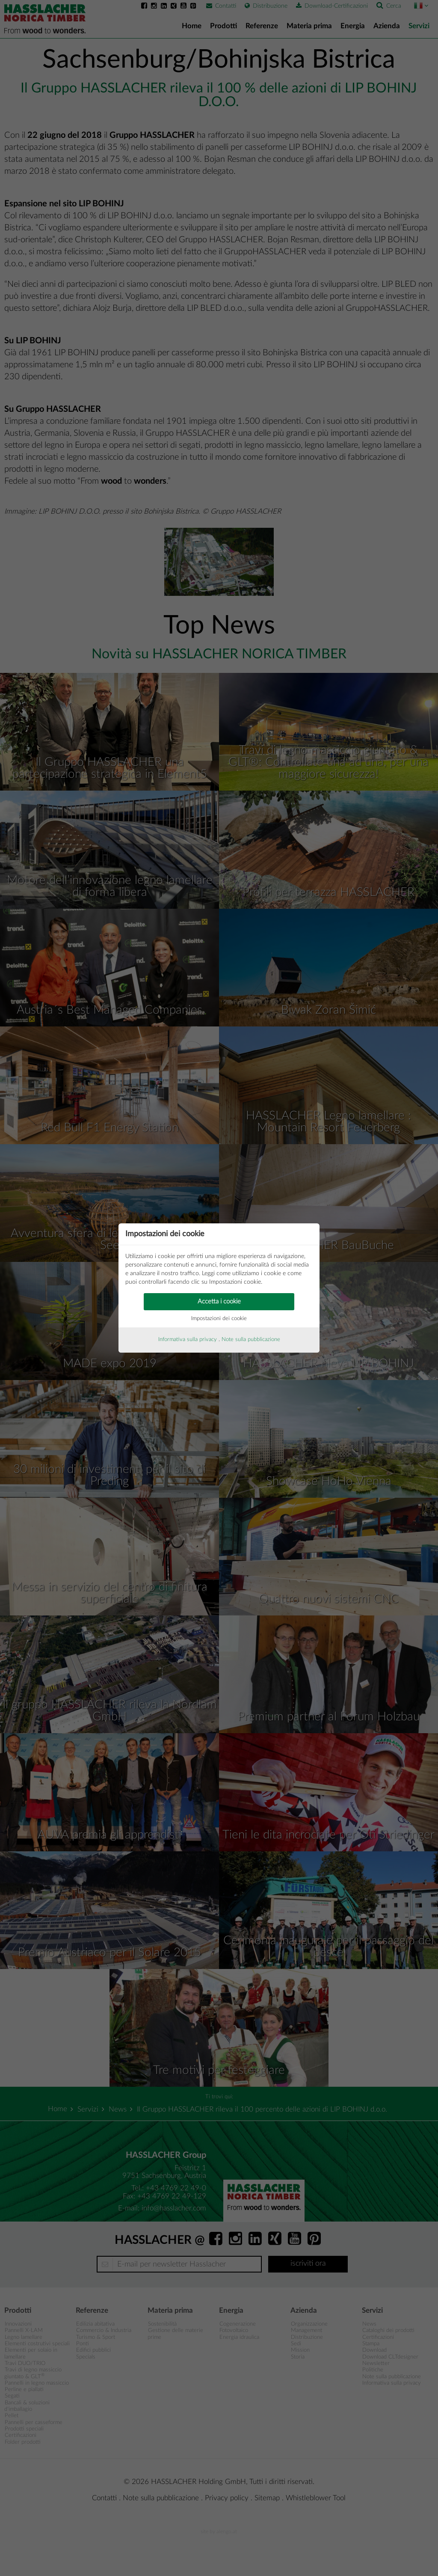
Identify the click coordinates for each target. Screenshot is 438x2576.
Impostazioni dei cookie (219, 1318)
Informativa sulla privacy (187, 1339)
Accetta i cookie (219, 1301)
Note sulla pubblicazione (251, 1339)
